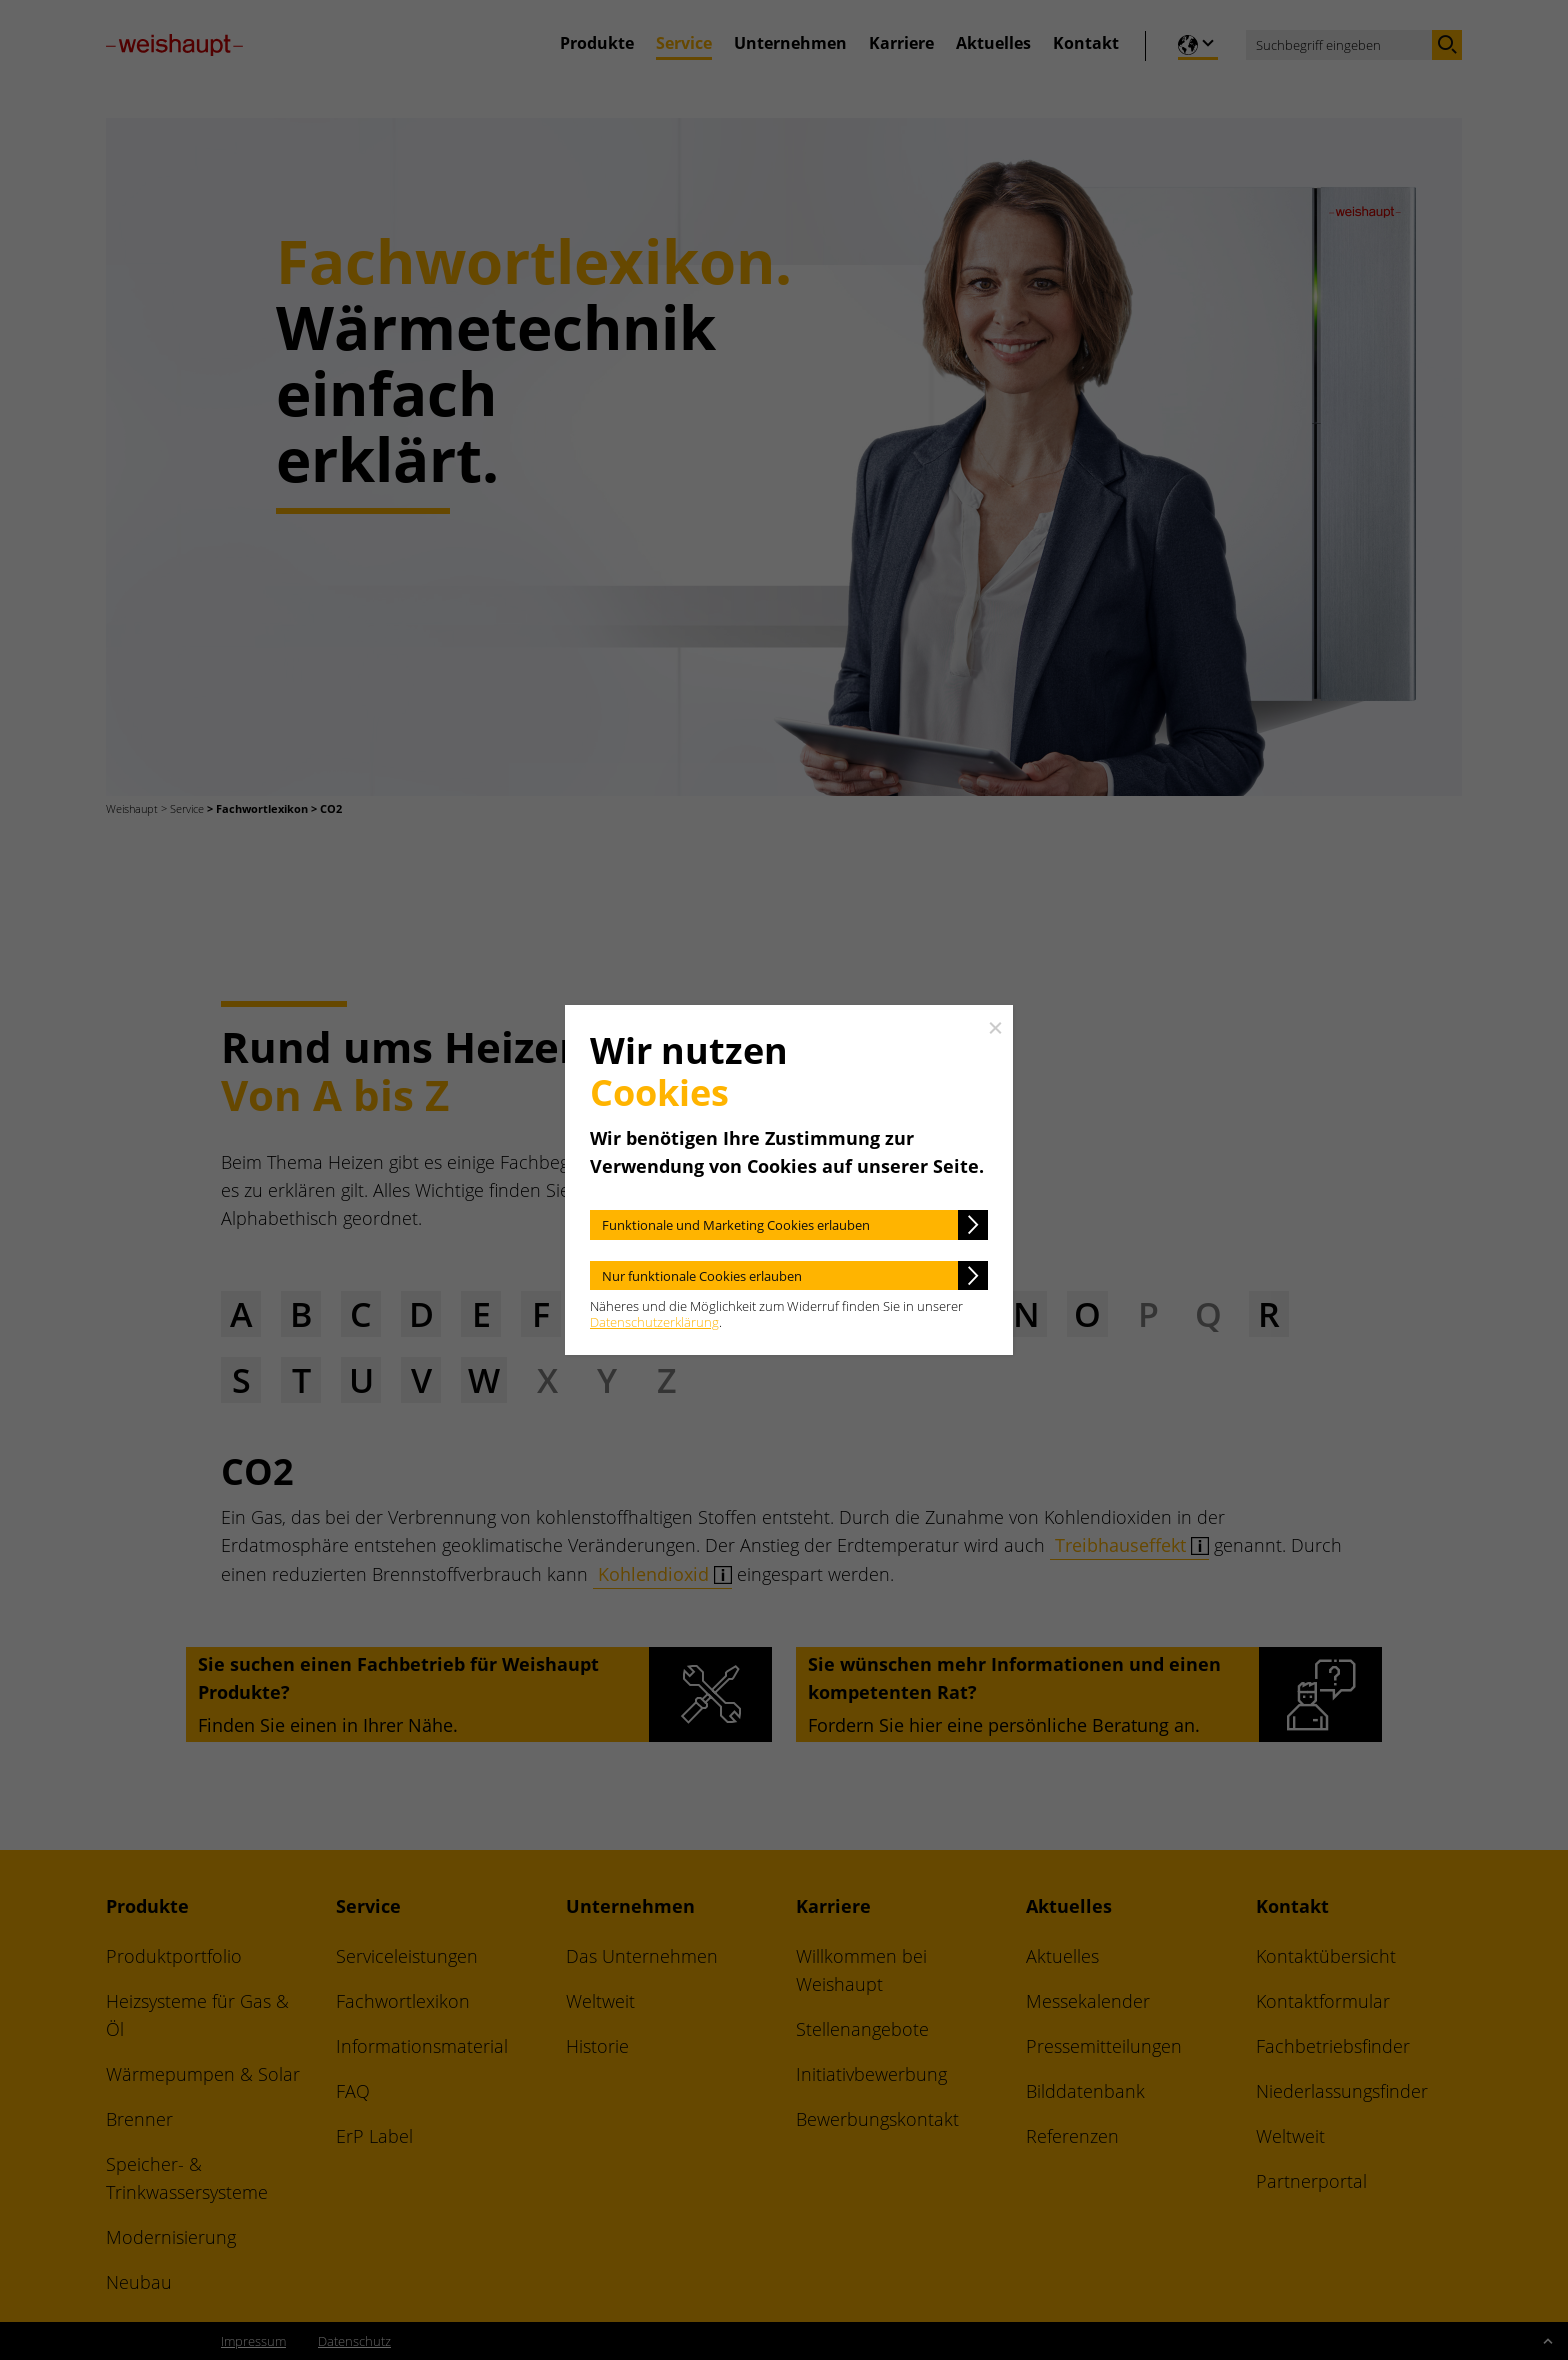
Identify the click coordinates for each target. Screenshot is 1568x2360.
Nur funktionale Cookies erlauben (702, 1276)
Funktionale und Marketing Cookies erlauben (736, 1225)
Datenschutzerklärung (654, 1322)
